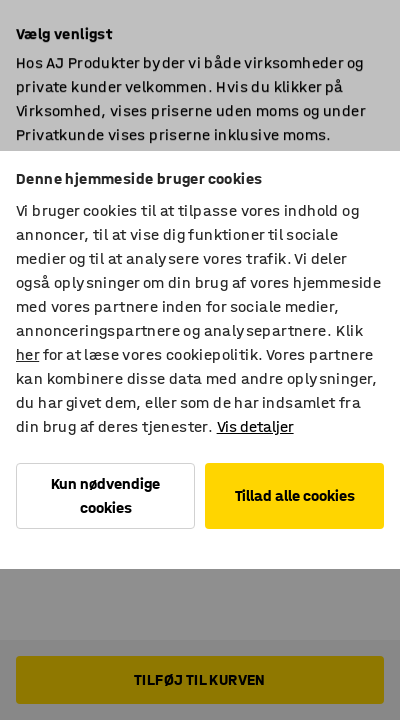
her (27, 354)
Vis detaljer (255, 426)
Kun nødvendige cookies (105, 495)
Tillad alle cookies (295, 495)
